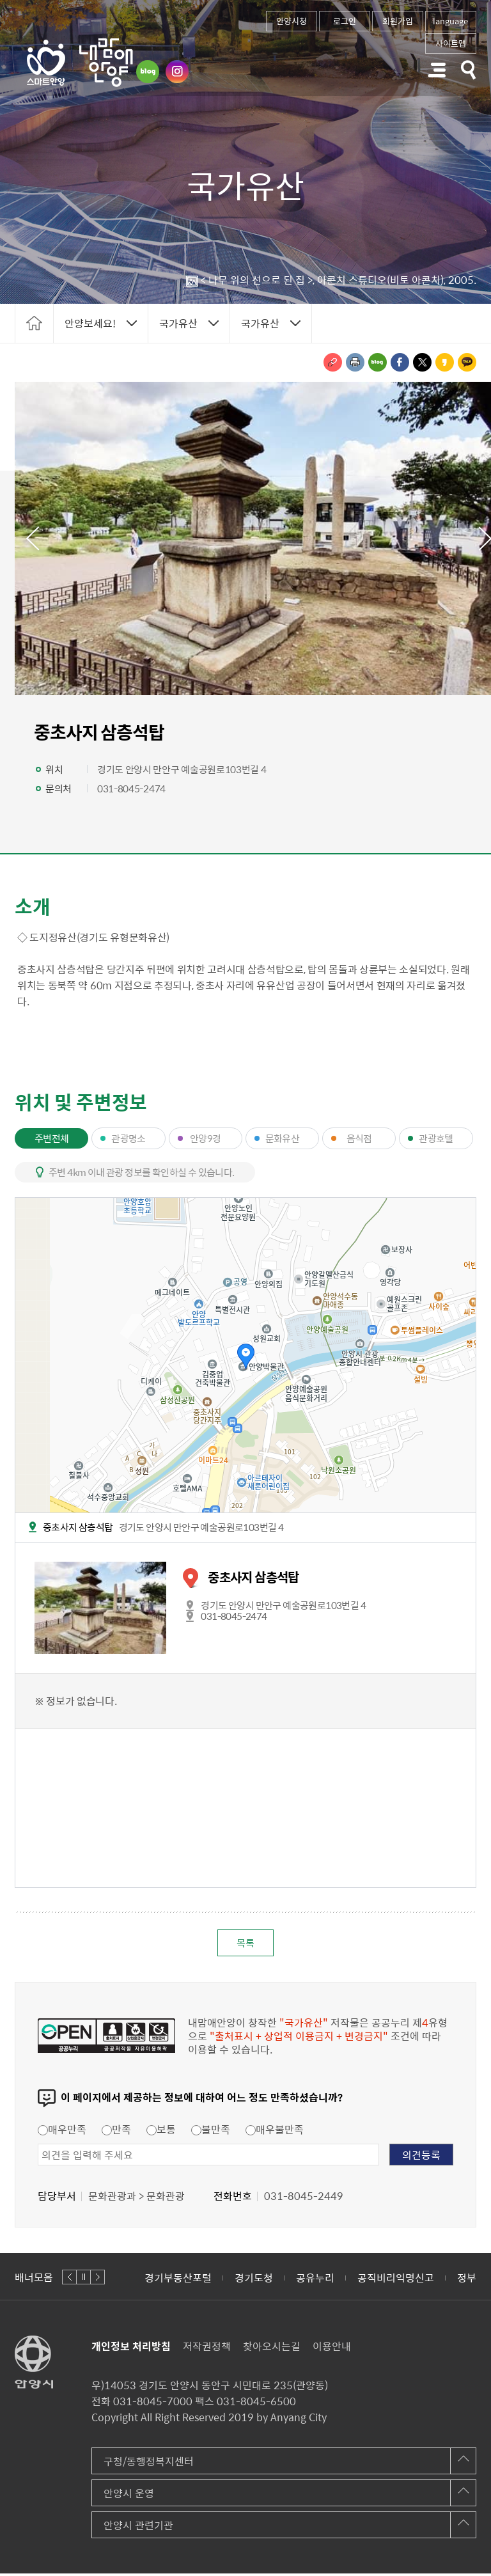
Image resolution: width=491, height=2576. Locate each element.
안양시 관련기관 (138, 2527)
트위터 (422, 362)
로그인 (344, 21)
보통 (161, 2131)
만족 (116, 2131)
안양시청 (291, 21)
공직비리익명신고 (395, 2280)
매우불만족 (275, 2131)
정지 (83, 2279)
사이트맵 (450, 43)
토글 (468, 70)
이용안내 (332, 2348)
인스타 (177, 71)
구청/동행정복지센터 (149, 2463)
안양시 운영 (129, 2495)
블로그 (147, 71)
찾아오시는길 (271, 2348)
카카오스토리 (444, 362)
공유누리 (315, 2280)
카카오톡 (467, 362)
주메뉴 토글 (437, 70)
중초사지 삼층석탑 (253, 1576)
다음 (97, 2279)
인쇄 (355, 362)
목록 (245, 1944)
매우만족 (62, 2131)
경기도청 (254, 2280)
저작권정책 (207, 2348)
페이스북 (400, 362)
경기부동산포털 (178, 2280)
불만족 (210, 2131)
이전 (31, 538)
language (450, 21)
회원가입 (397, 21)
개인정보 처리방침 (131, 2348)
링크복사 (332, 362)
